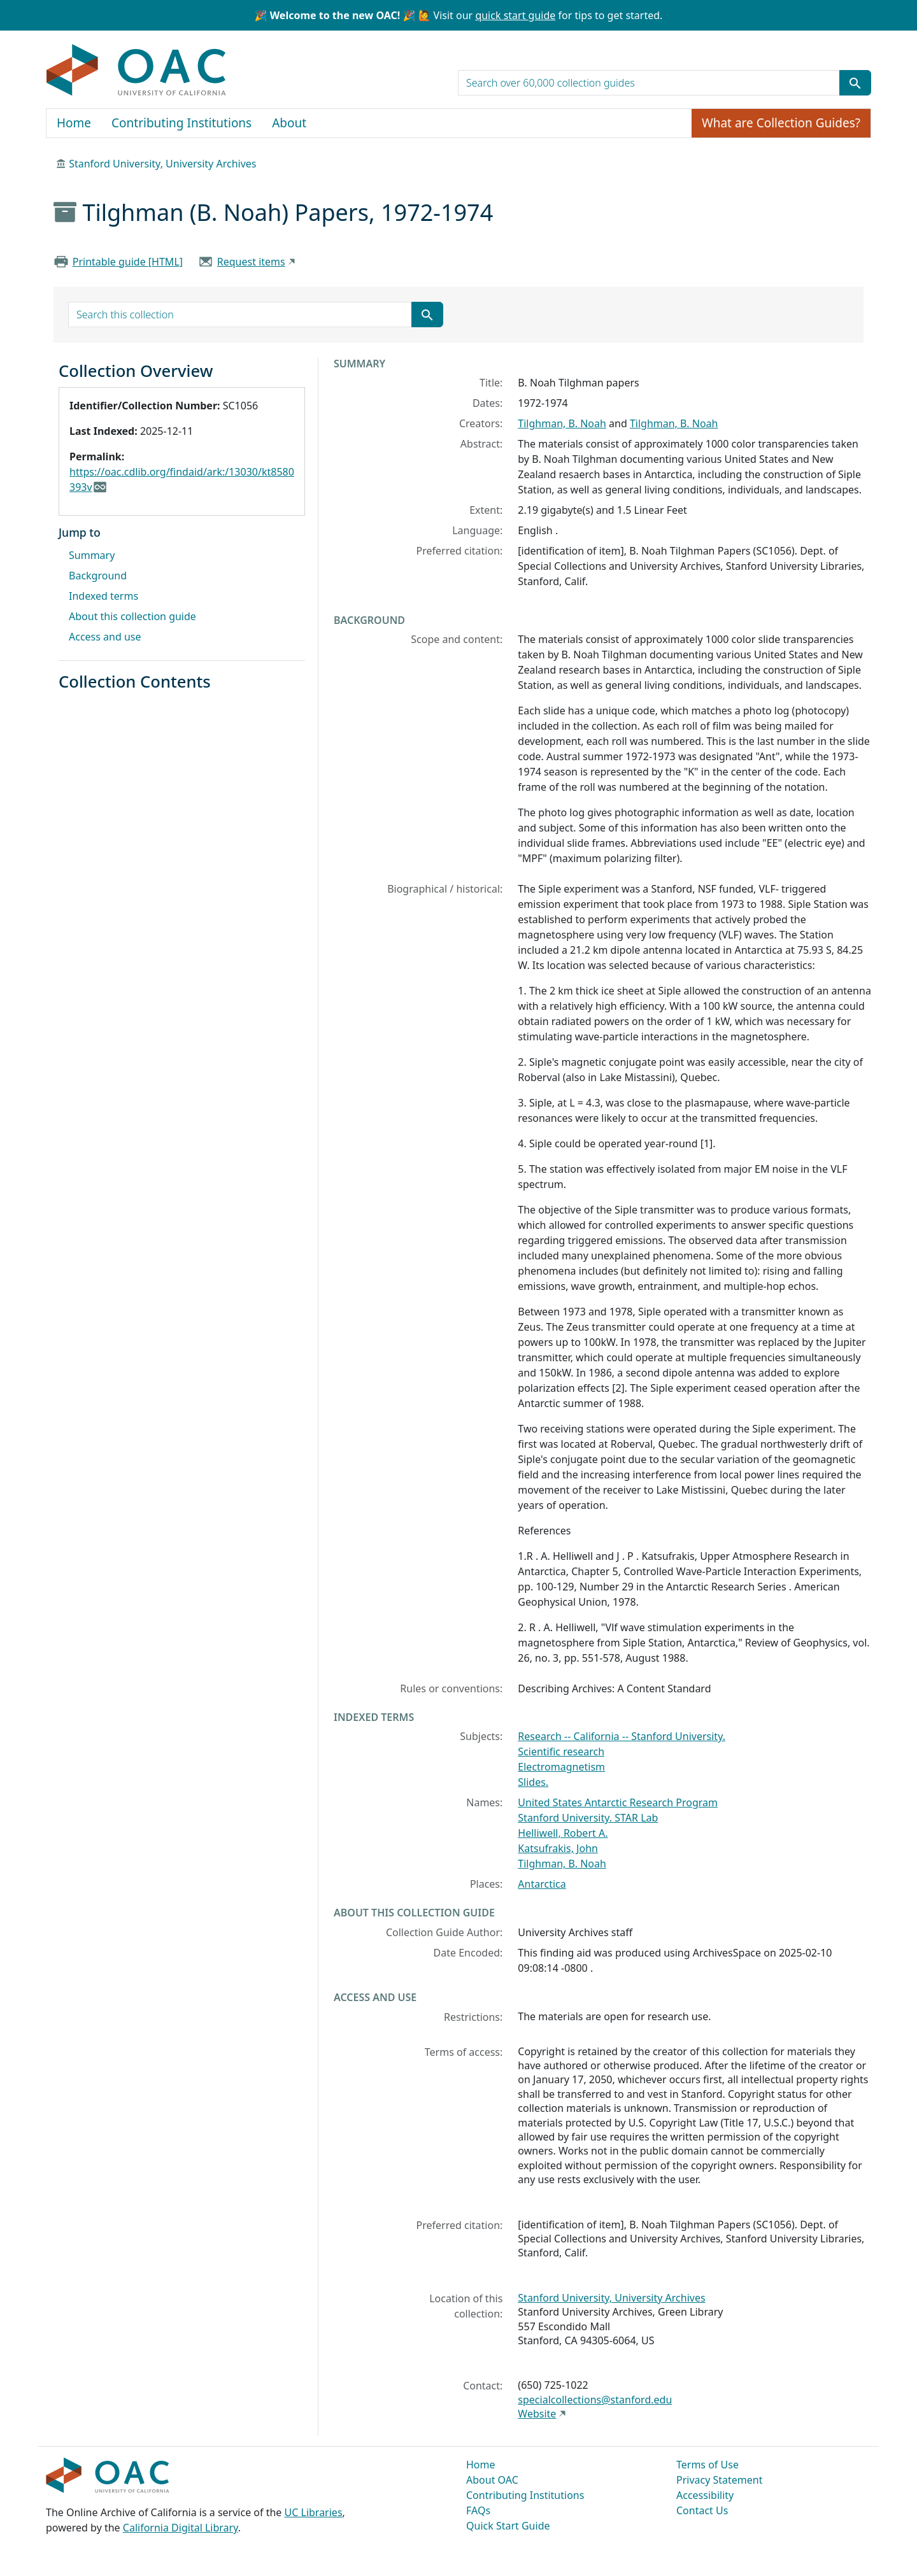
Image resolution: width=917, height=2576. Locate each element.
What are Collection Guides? (781, 123)
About (289, 123)
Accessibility (705, 2495)
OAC (136, 70)
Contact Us (702, 2510)
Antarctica (541, 1884)
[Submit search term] (855, 83)
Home (74, 123)
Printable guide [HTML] (128, 262)
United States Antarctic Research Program (618, 1802)
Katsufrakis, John (558, 1848)
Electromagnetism (561, 1767)
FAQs (478, 2510)
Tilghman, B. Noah (562, 423)
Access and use (105, 637)
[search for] (649, 83)
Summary (92, 555)
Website (537, 2414)
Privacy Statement (719, 2480)
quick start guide (515, 15)
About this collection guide (132, 616)
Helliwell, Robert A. (563, 1833)
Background (98, 576)
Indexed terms (103, 596)
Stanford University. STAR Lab (588, 1818)
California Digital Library (180, 2528)
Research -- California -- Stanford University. (621, 1736)
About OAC (492, 2480)
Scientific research (561, 1751)
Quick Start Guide (508, 2526)
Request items (251, 262)
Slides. (533, 1782)
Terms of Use (707, 2465)
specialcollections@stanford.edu (595, 2400)
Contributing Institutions (181, 123)
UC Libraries (314, 2512)
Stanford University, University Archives (162, 164)
